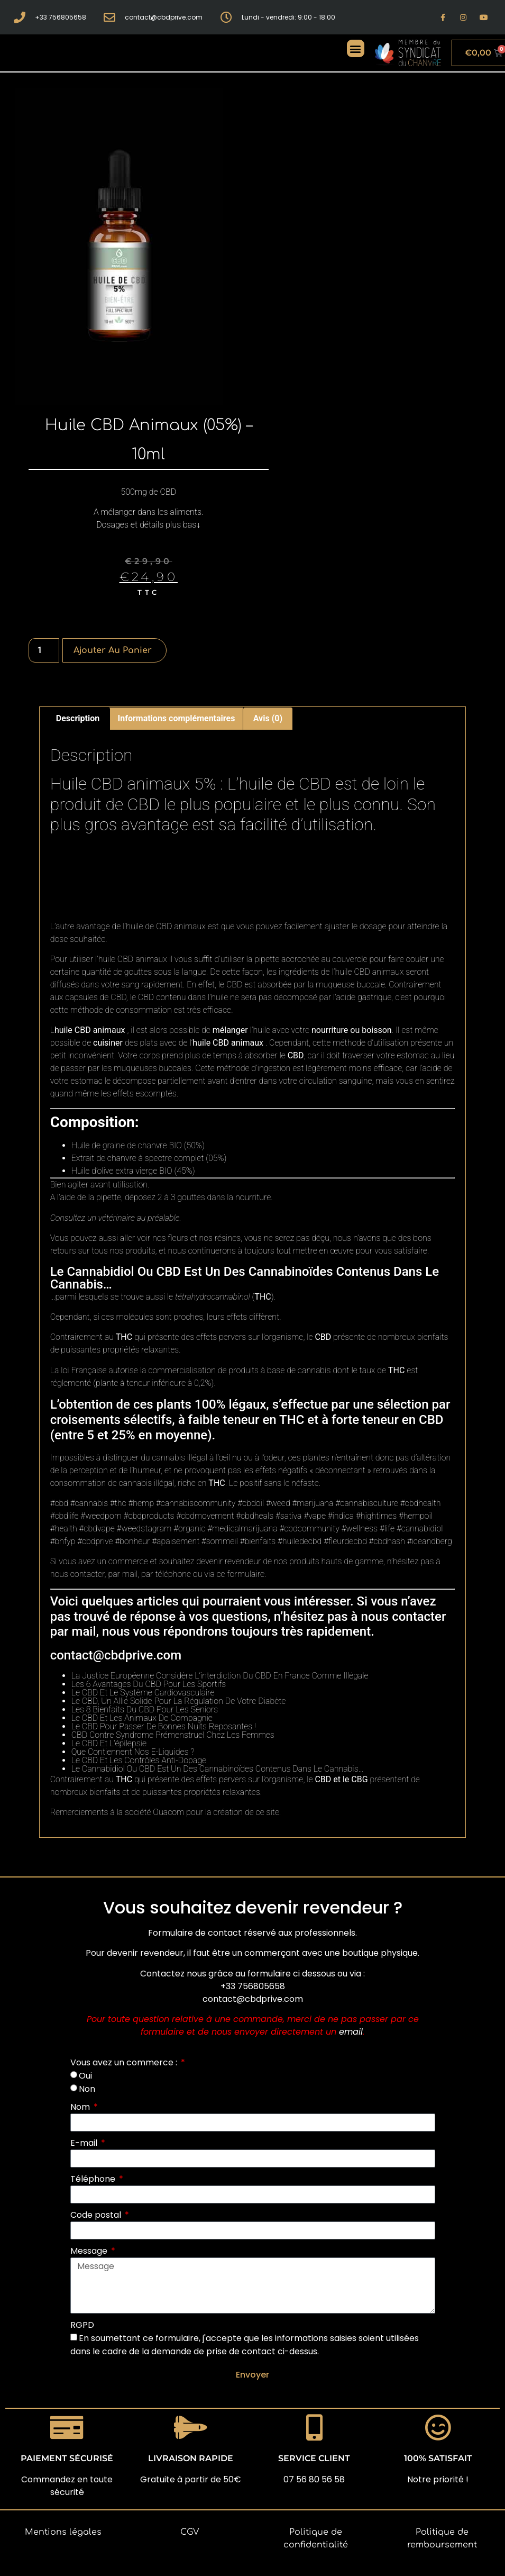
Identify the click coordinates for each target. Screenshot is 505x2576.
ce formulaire (240, 1574)
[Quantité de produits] (44, 650)
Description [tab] (77, 718)
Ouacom (168, 1812)
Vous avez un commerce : (124, 2062)
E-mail (84, 2143)
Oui (85, 2076)
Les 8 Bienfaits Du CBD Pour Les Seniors (144, 1709)
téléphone (173, 1574)
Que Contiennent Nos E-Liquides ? (133, 1752)
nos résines (220, 1238)
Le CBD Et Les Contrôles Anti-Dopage (138, 1760)
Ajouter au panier (113, 650)
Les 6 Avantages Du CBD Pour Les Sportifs (148, 1684)
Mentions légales (63, 2532)
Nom (81, 2107)
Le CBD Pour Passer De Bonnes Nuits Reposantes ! (163, 1726)
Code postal (96, 2215)
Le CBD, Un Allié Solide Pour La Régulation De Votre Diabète (178, 1701)
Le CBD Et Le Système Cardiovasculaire (143, 1693)
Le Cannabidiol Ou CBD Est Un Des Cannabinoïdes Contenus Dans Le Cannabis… (217, 1769)
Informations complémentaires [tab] (176, 718)
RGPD (82, 2325)
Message (89, 2251)
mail (129, 1574)
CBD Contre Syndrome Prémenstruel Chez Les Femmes (172, 1735)
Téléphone (93, 2179)
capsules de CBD (95, 997)
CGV (189, 2532)
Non (87, 2089)
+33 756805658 (253, 1986)
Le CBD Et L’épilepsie (108, 1743)
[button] (355, 48)
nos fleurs (170, 1238)
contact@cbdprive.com (115, 1655)
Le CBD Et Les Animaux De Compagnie (142, 1718)
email (351, 2032)
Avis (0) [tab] (267, 718)
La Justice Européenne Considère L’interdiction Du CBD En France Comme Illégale (220, 1676)
